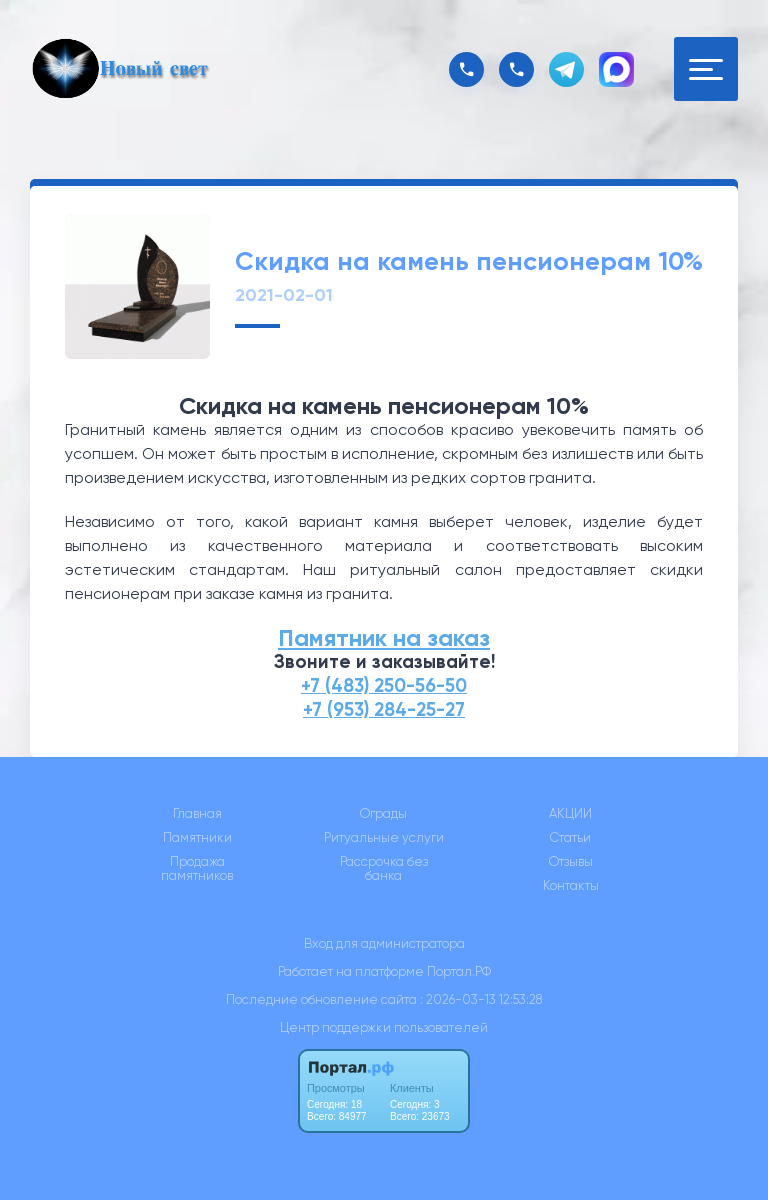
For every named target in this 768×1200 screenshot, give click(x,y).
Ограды (383, 814)
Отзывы (571, 862)
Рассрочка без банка (384, 869)
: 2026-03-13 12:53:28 (481, 999)
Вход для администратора (384, 943)
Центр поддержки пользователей (384, 1027)
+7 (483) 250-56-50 (384, 685)
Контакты (571, 886)
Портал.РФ (459, 971)
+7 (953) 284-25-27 (384, 709)
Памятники (197, 838)
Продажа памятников (197, 869)
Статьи (570, 838)
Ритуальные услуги (384, 838)
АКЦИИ (570, 814)
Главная (197, 814)
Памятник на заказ (384, 637)
